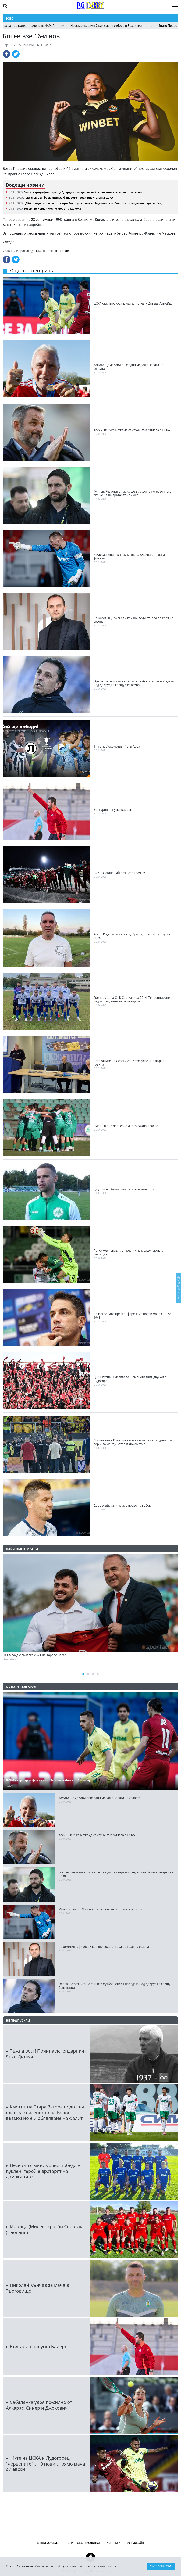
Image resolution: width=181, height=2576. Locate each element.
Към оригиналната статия (53, 250)
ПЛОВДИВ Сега (90, 2512)
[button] (5, 5)
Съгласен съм (161, 2566)
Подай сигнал (178, 1288)
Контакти (113, 2543)
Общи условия (48, 2543)
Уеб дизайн (135, 2543)
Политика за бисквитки (83, 2543)
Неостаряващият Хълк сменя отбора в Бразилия (105, 25)
